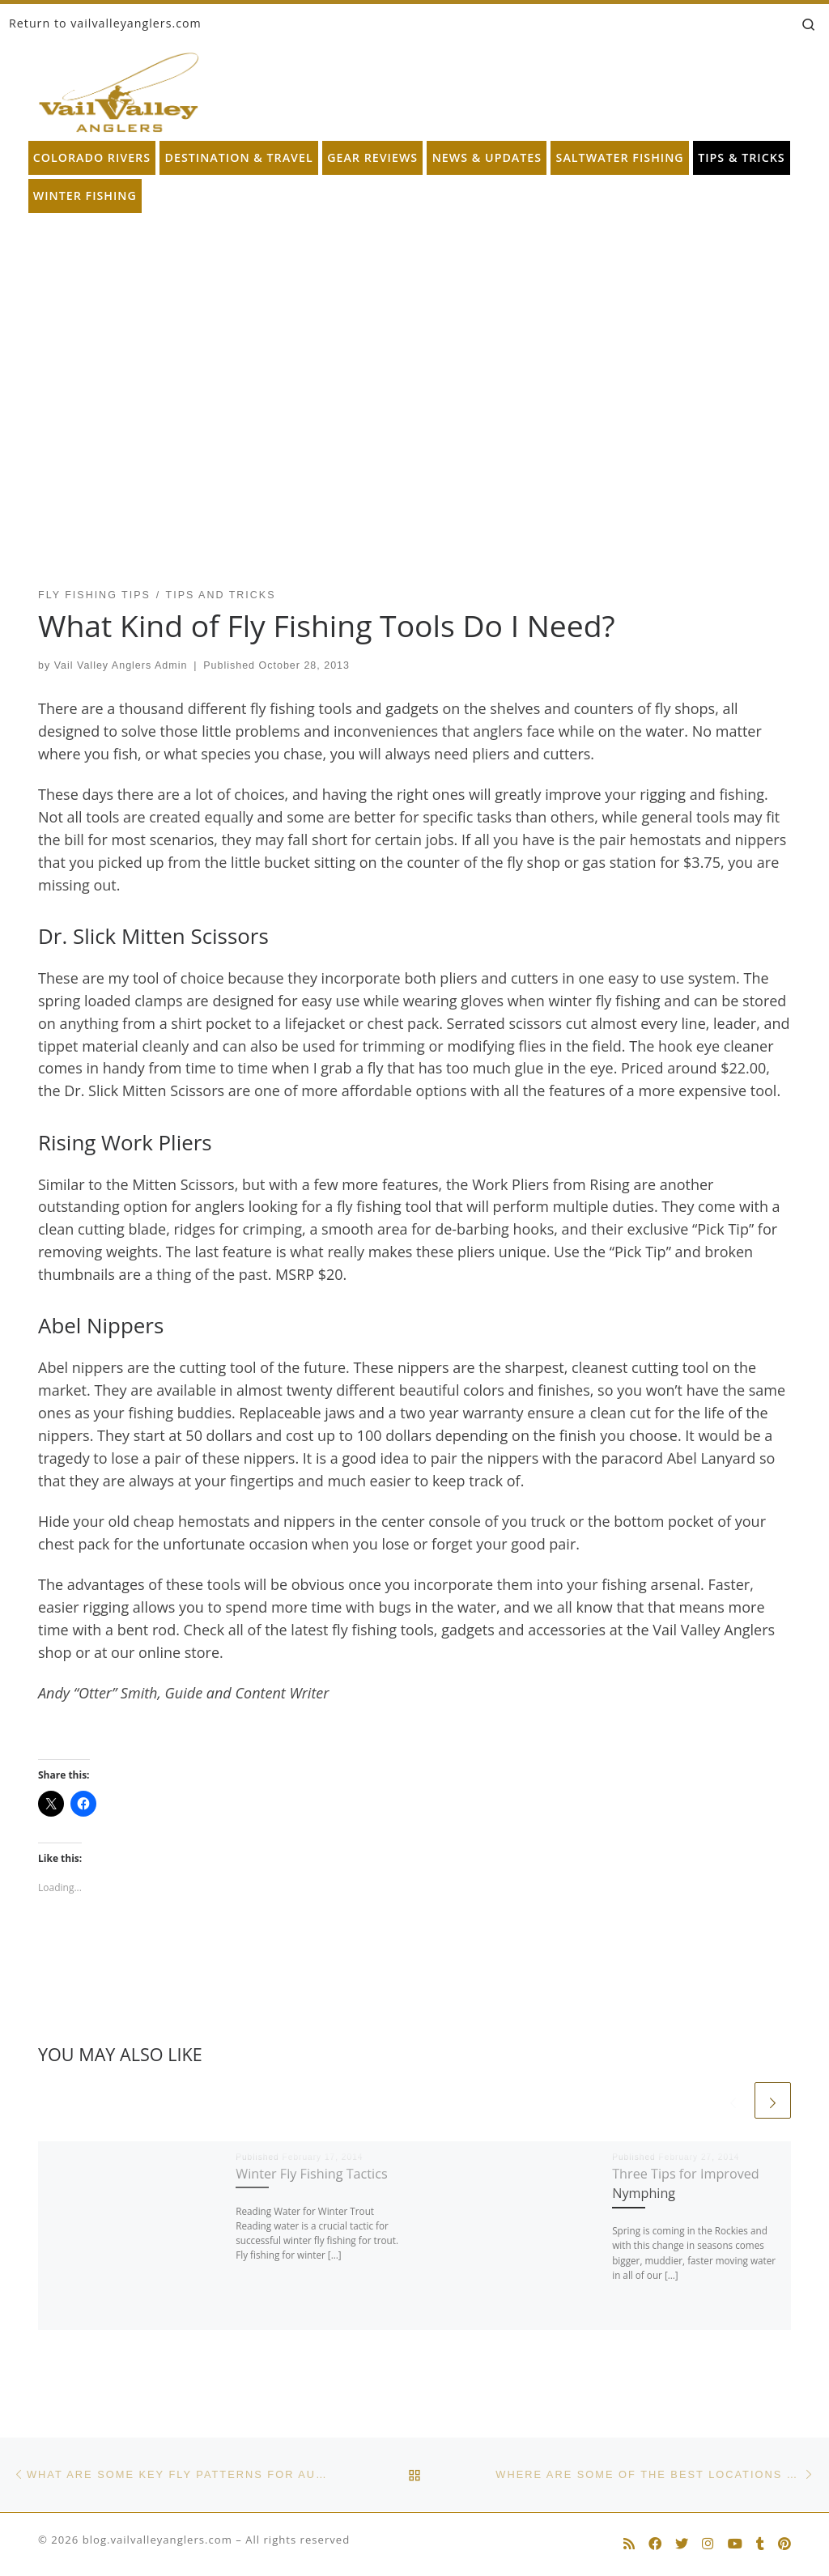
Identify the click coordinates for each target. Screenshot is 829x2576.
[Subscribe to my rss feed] (629, 2544)
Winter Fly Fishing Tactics (311, 2174)
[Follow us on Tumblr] (760, 2544)
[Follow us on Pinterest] (784, 2544)
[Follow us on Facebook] (654, 2544)
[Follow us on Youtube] (735, 2544)
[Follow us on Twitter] (681, 2544)
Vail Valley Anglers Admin (121, 665)
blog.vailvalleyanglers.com (157, 2539)
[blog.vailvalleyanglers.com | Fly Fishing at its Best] (118, 88)
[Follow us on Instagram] (707, 2544)
